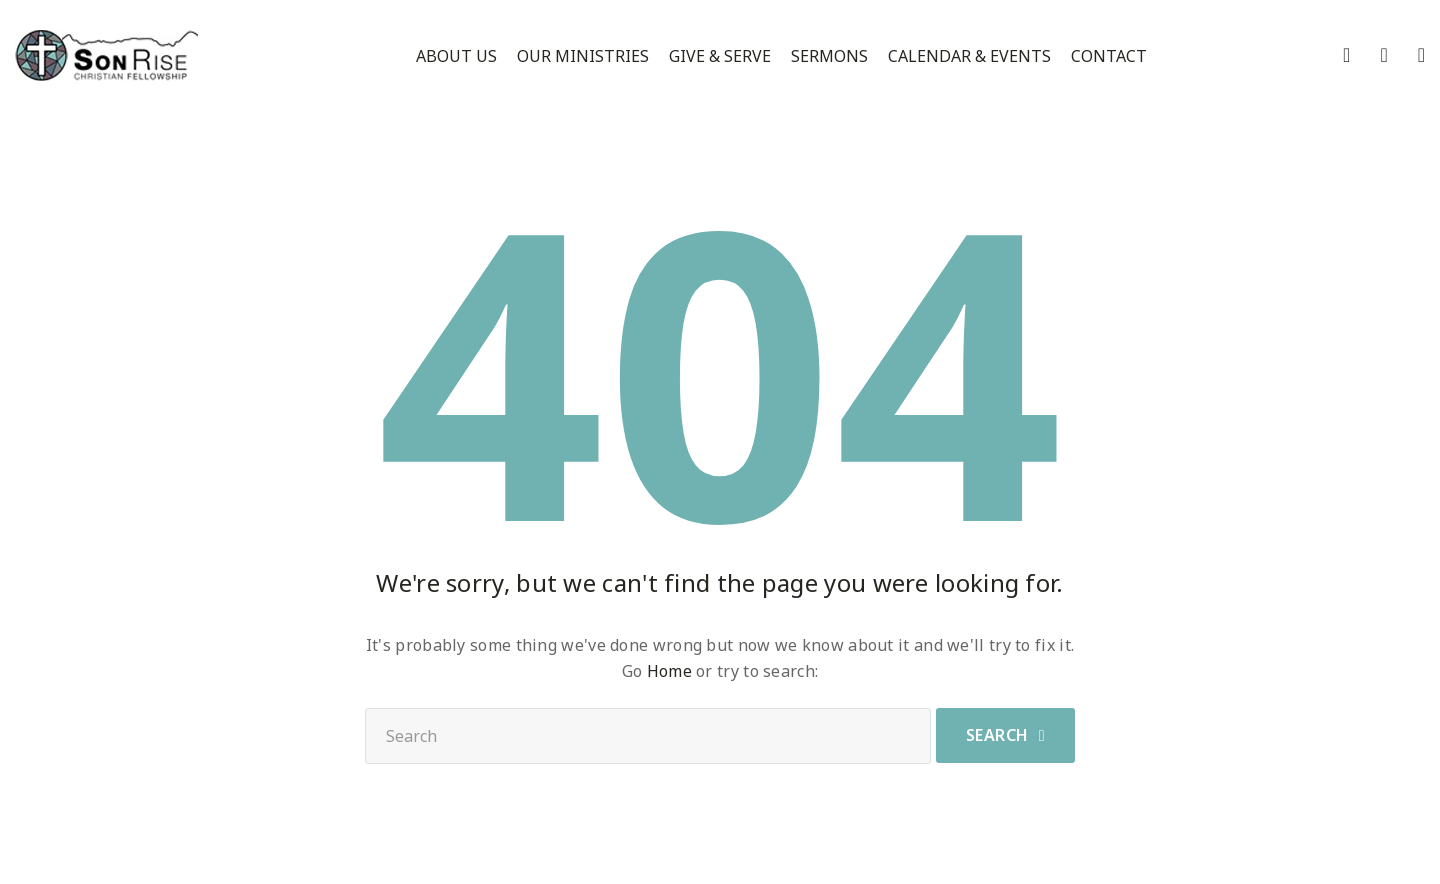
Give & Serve (720, 56)
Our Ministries (583, 56)
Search (997, 735)
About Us (456, 56)
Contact (1109, 56)
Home (669, 671)
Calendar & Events (969, 56)
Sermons (829, 56)
